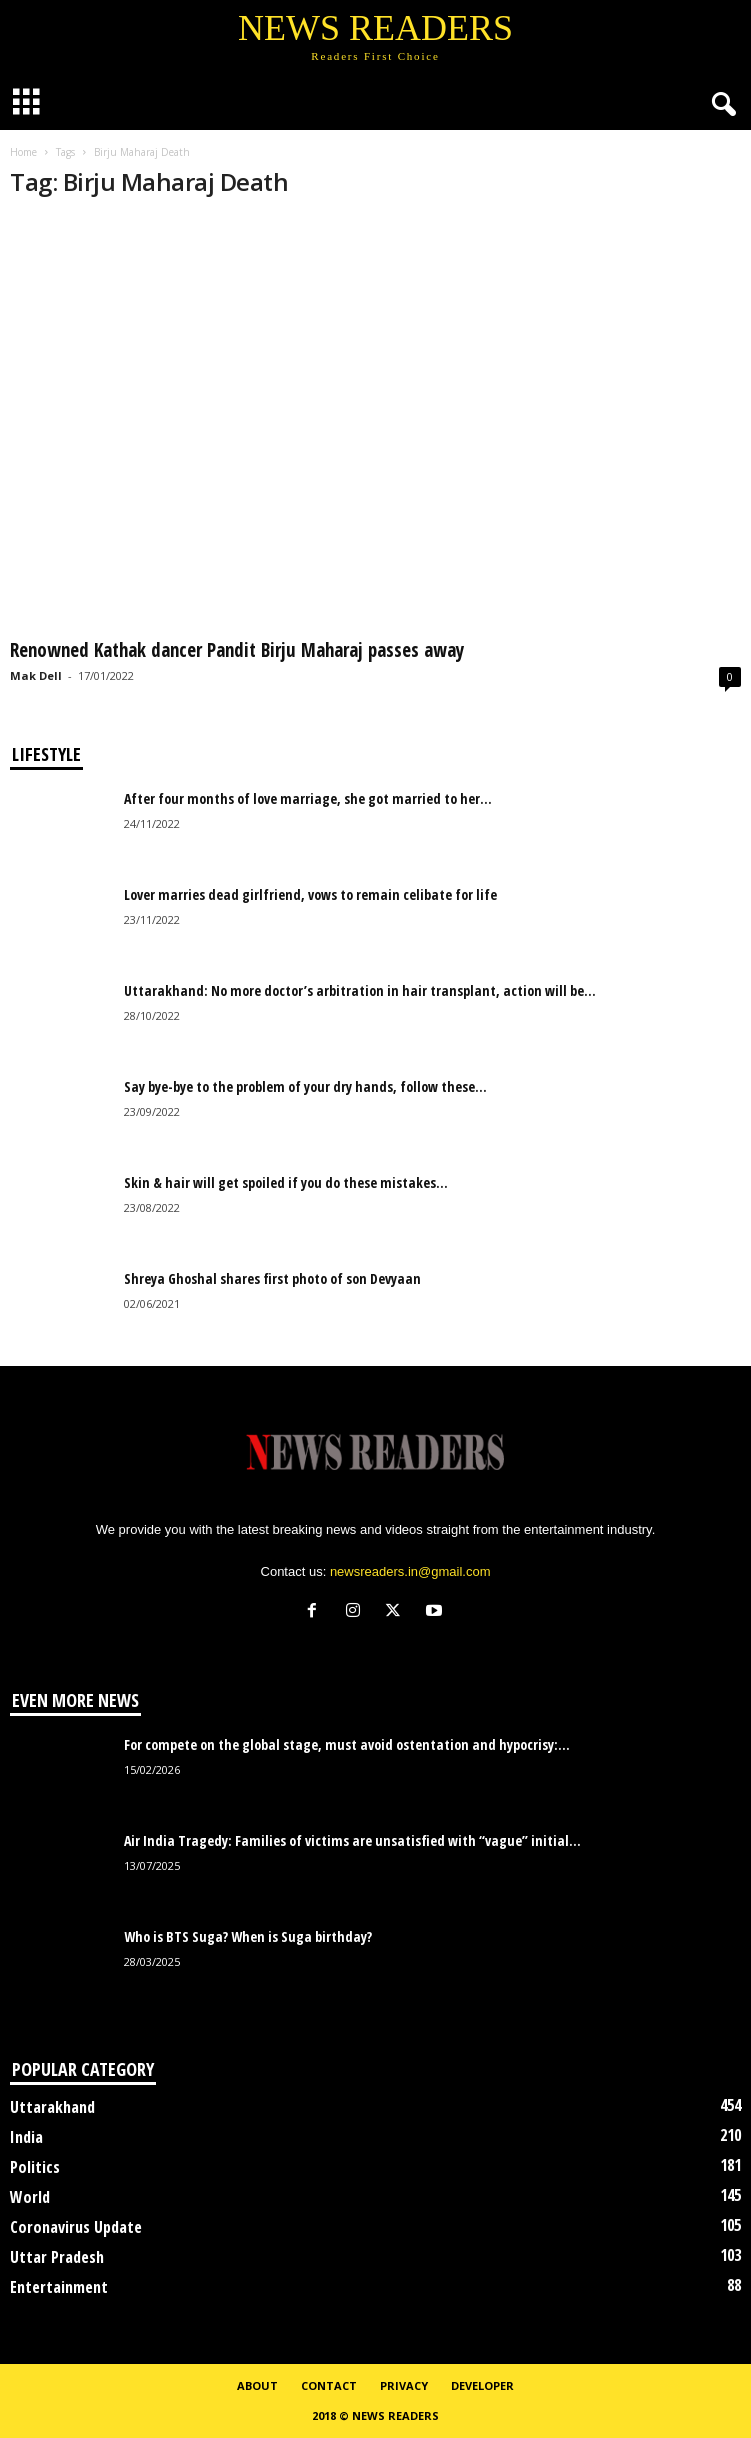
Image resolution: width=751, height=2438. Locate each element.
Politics (35, 2167)
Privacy (404, 2385)
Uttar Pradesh (57, 2257)
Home (23, 152)
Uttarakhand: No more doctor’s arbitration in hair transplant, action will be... (360, 990)
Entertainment (59, 2287)
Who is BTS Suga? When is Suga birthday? (248, 1936)
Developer (482, 2385)
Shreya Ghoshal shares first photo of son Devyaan (272, 1278)
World (30, 2197)
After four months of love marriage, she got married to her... (308, 798)
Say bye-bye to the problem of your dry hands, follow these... (305, 1086)
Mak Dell (36, 675)
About (257, 2385)
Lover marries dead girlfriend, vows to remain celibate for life (310, 894)
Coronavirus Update (76, 2227)
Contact (329, 2385)
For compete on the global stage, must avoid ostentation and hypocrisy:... (347, 1744)
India (26, 2137)
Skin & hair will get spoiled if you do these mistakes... (286, 1182)
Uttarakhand (52, 2107)
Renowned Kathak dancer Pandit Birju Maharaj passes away (237, 650)
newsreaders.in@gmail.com (410, 1571)
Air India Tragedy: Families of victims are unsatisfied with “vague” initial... (352, 1840)
